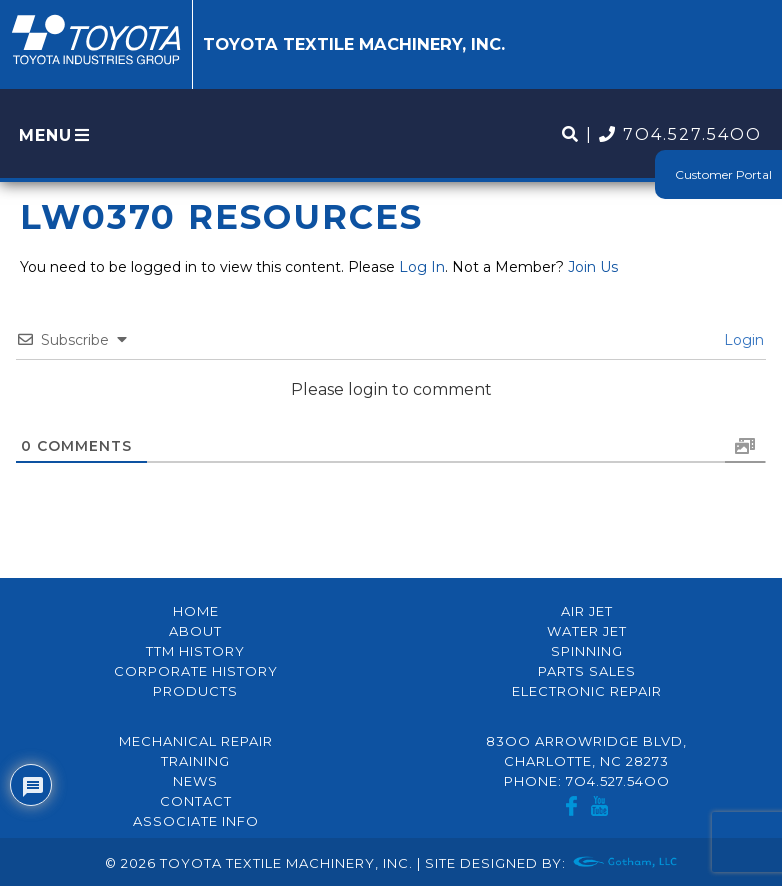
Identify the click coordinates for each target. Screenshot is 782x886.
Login (742, 340)
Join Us (593, 267)
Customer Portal (723, 174)
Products (195, 691)
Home (196, 611)
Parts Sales (587, 671)
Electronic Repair (587, 691)
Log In (422, 267)
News (195, 781)
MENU (56, 135)
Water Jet (587, 631)
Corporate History (196, 671)
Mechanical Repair (196, 741)
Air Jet (587, 611)
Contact (196, 801)
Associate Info (196, 821)
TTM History (195, 651)
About (195, 631)
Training (195, 761)
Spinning (587, 651)
